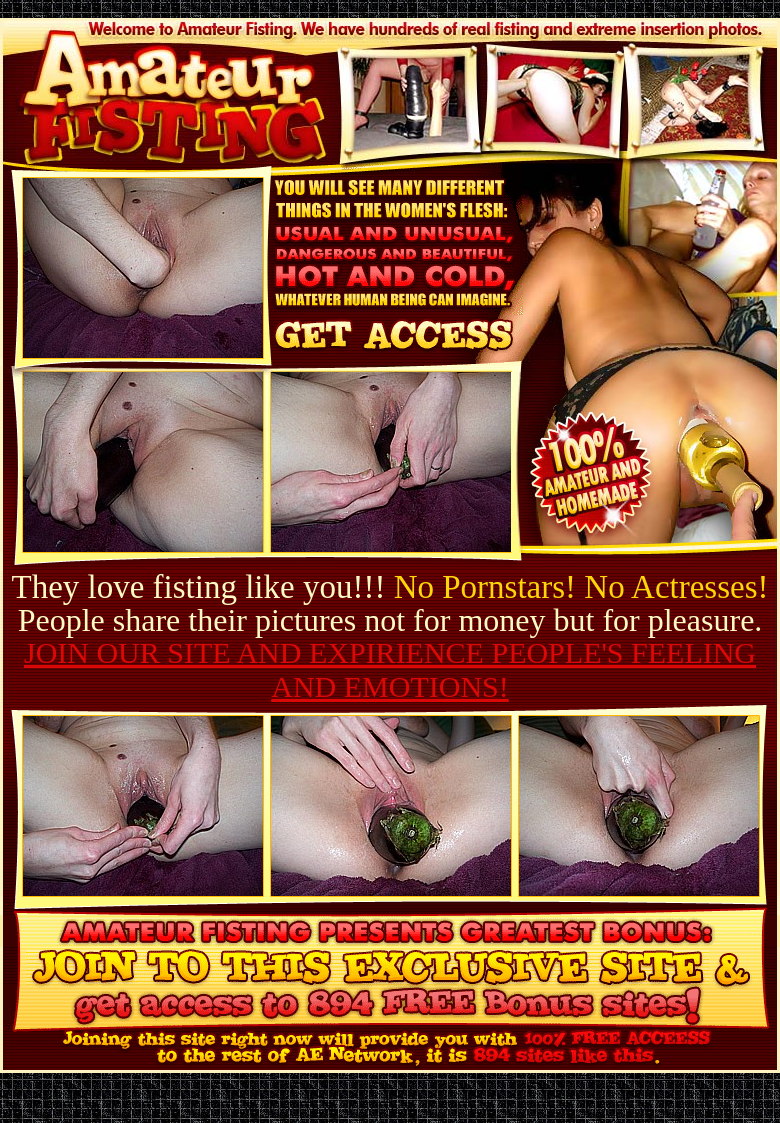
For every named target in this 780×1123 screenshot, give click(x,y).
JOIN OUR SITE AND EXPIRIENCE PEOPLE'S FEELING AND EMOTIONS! (390, 669)
